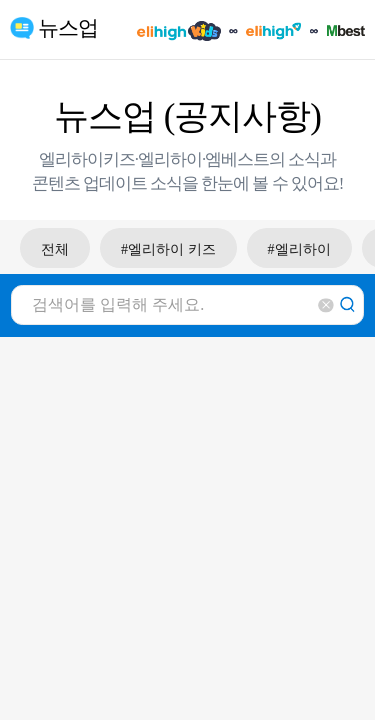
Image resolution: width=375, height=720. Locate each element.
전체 (55, 249)
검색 (348, 305)
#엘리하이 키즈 (168, 249)
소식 (304, 159)
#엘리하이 (299, 249)
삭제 (326, 305)
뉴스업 (68, 28)
